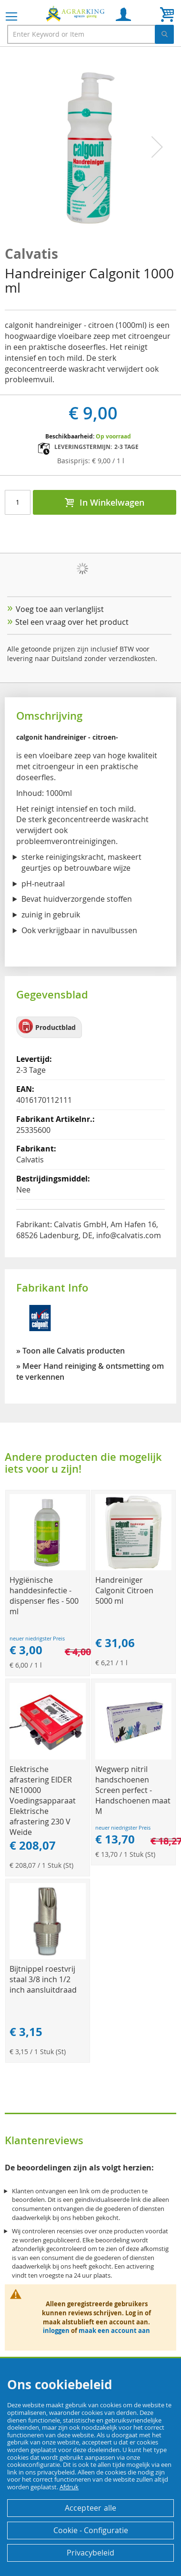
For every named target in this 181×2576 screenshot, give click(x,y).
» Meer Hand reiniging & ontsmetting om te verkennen (90, 1371)
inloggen (56, 2330)
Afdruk (69, 2487)
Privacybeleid (90, 2552)
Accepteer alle (91, 2508)
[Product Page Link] (48, 1567)
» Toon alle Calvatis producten (70, 1350)
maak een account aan (114, 2330)
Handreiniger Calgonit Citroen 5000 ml (124, 1590)
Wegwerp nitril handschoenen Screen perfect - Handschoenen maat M (133, 1790)
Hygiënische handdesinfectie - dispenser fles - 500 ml (44, 1596)
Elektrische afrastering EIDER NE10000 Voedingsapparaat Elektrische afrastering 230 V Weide (43, 1800)
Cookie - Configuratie (90, 2530)
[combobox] (90, 34)
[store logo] (76, 13)
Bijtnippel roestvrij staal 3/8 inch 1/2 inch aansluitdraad (43, 1979)
